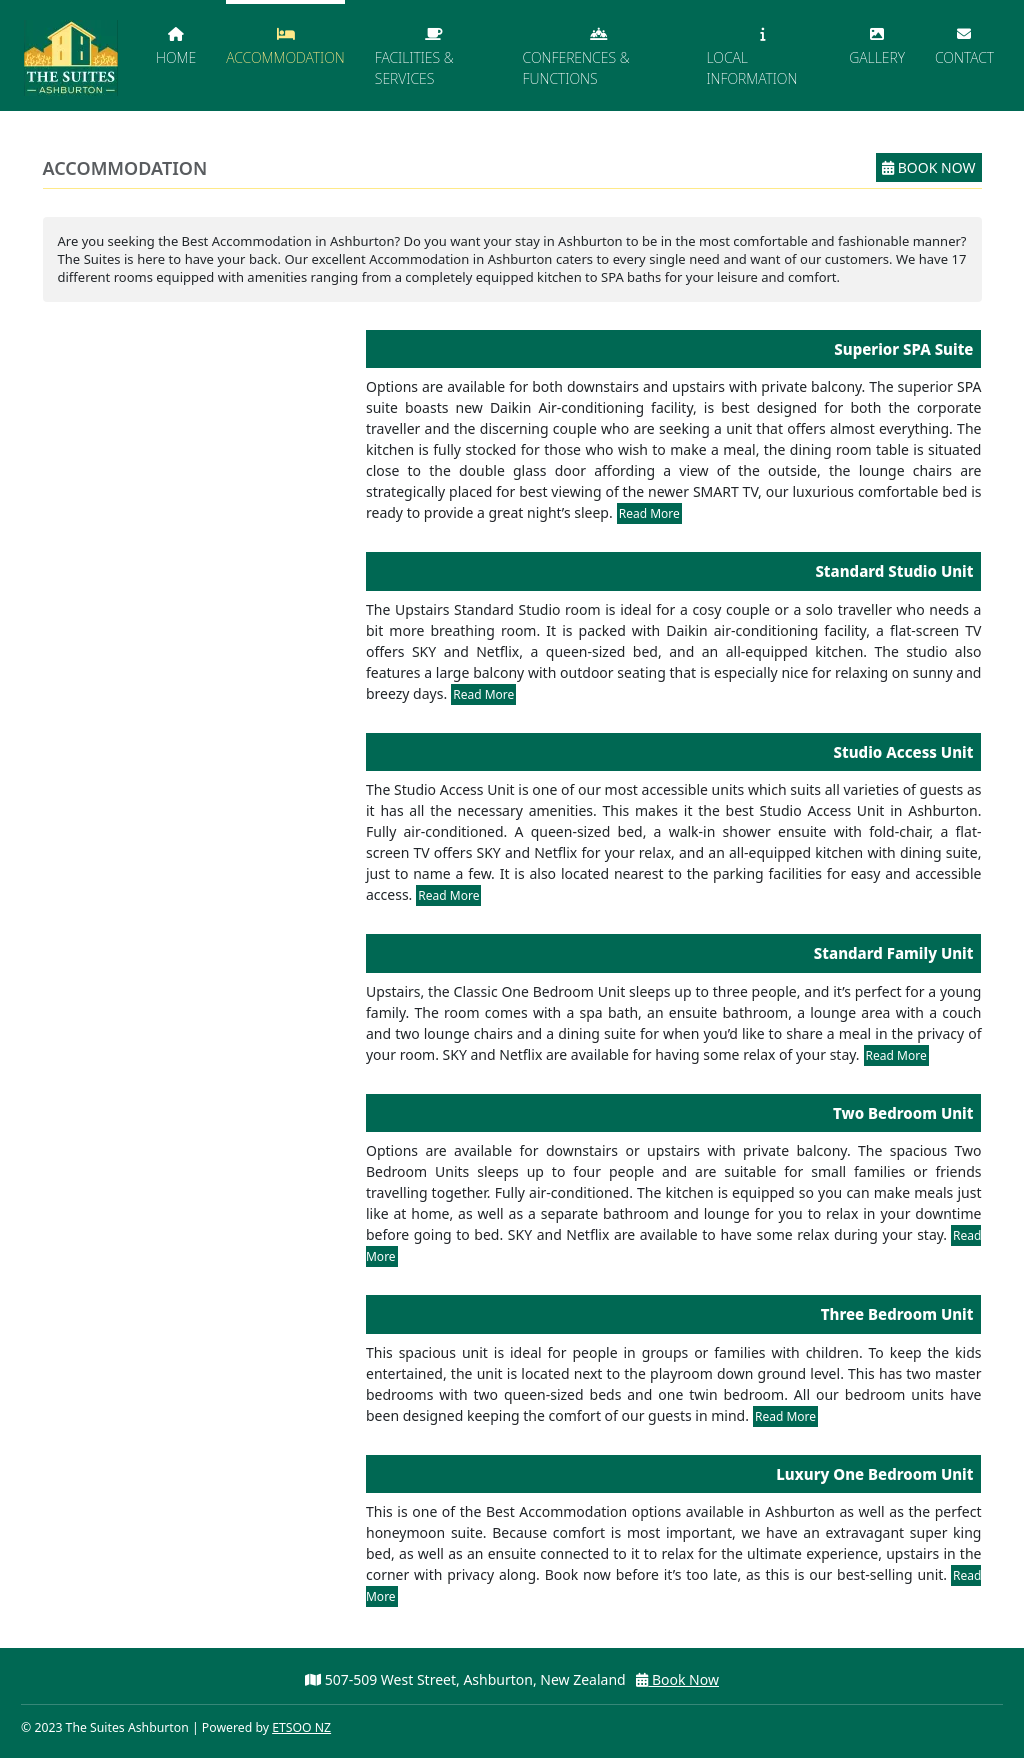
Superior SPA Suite (903, 349)
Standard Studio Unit (894, 571)
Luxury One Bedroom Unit (874, 1474)
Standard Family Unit (894, 953)
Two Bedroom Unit (903, 1113)
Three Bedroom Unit (897, 1314)
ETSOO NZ (301, 1727)
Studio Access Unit (904, 752)
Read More (649, 513)
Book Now (928, 167)
